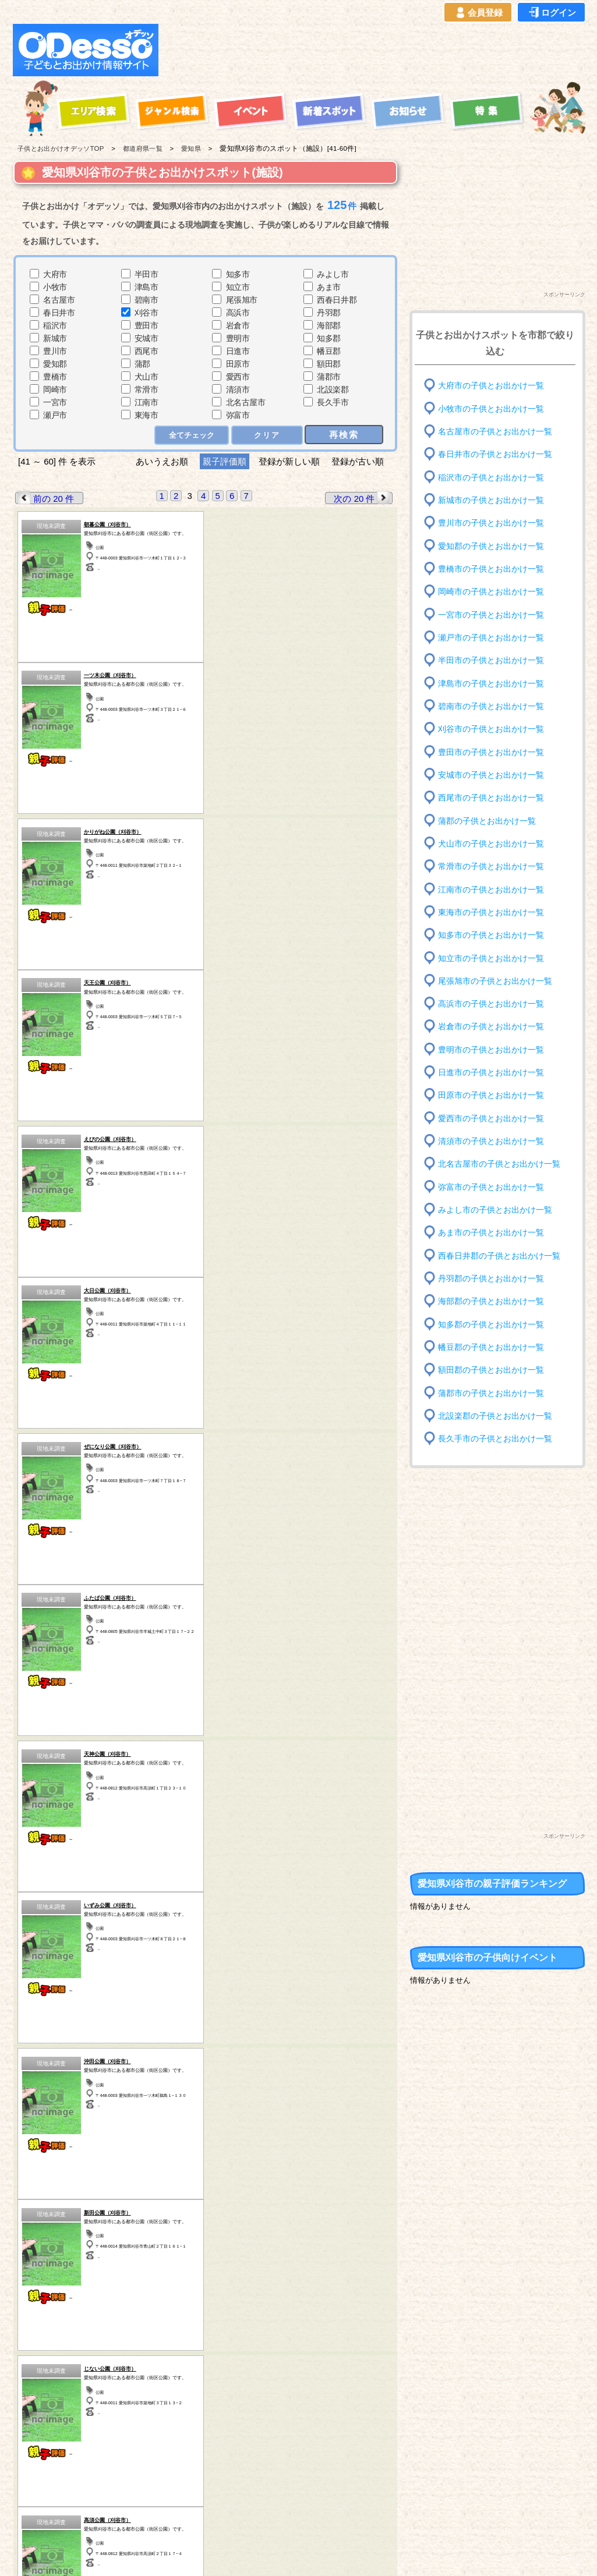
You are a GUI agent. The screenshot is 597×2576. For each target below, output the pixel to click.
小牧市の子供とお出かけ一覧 (491, 408)
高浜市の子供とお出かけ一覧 (491, 1004)
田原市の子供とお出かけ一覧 (491, 1095)
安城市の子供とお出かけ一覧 (491, 775)
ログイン (552, 13)
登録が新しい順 (289, 461)
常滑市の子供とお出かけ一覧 (491, 866)
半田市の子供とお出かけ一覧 (491, 660)
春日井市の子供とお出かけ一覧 (495, 454)
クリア (267, 435)
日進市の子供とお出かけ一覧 (491, 1072)
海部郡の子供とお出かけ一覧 (491, 1301)
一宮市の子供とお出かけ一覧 (491, 614)
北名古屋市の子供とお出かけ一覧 (499, 1164)
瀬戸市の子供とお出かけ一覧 (491, 637)
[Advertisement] (375, 50)
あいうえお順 (162, 461)
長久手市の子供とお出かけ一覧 (495, 1438)
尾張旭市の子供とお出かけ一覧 (495, 981)
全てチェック (191, 435)
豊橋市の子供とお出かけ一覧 (491, 569)
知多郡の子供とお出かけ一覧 (491, 1324)
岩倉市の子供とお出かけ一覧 (491, 1026)
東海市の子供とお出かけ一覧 (491, 912)
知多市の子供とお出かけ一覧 (491, 935)
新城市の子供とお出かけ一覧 (491, 500)
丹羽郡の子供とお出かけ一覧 (491, 1278)
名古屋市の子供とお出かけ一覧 (495, 431)
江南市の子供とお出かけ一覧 (491, 889)
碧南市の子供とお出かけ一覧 (491, 706)
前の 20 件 (45, 498)
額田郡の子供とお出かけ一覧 (491, 1370)
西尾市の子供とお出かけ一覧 (491, 797)
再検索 (344, 435)
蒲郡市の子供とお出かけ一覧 (491, 1392)
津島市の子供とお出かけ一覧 (491, 683)
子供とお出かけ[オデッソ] (250, 2553)
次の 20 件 (363, 498)
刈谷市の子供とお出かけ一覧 (491, 729)
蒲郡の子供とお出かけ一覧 (487, 820)
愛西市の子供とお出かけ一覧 (491, 1118)
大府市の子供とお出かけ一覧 (491, 385)
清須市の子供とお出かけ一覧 (491, 1141)
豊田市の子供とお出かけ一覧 (491, 751)
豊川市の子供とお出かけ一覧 (491, 523)
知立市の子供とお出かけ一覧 (491, 958)
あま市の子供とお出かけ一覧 (491, 1232)
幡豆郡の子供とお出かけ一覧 (491, 1347)
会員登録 (478, 13)
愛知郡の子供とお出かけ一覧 (491, 545)
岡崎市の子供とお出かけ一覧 (491, 591)
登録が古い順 (358, 461)
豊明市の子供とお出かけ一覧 (491, 1050)
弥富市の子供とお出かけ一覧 (491, 1186)
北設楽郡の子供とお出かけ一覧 (495, 1416)
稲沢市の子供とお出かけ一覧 (491, 477)
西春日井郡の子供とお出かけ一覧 (499, 1255)
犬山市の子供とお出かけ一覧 (491, 843)
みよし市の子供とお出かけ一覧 (495, 1210)
